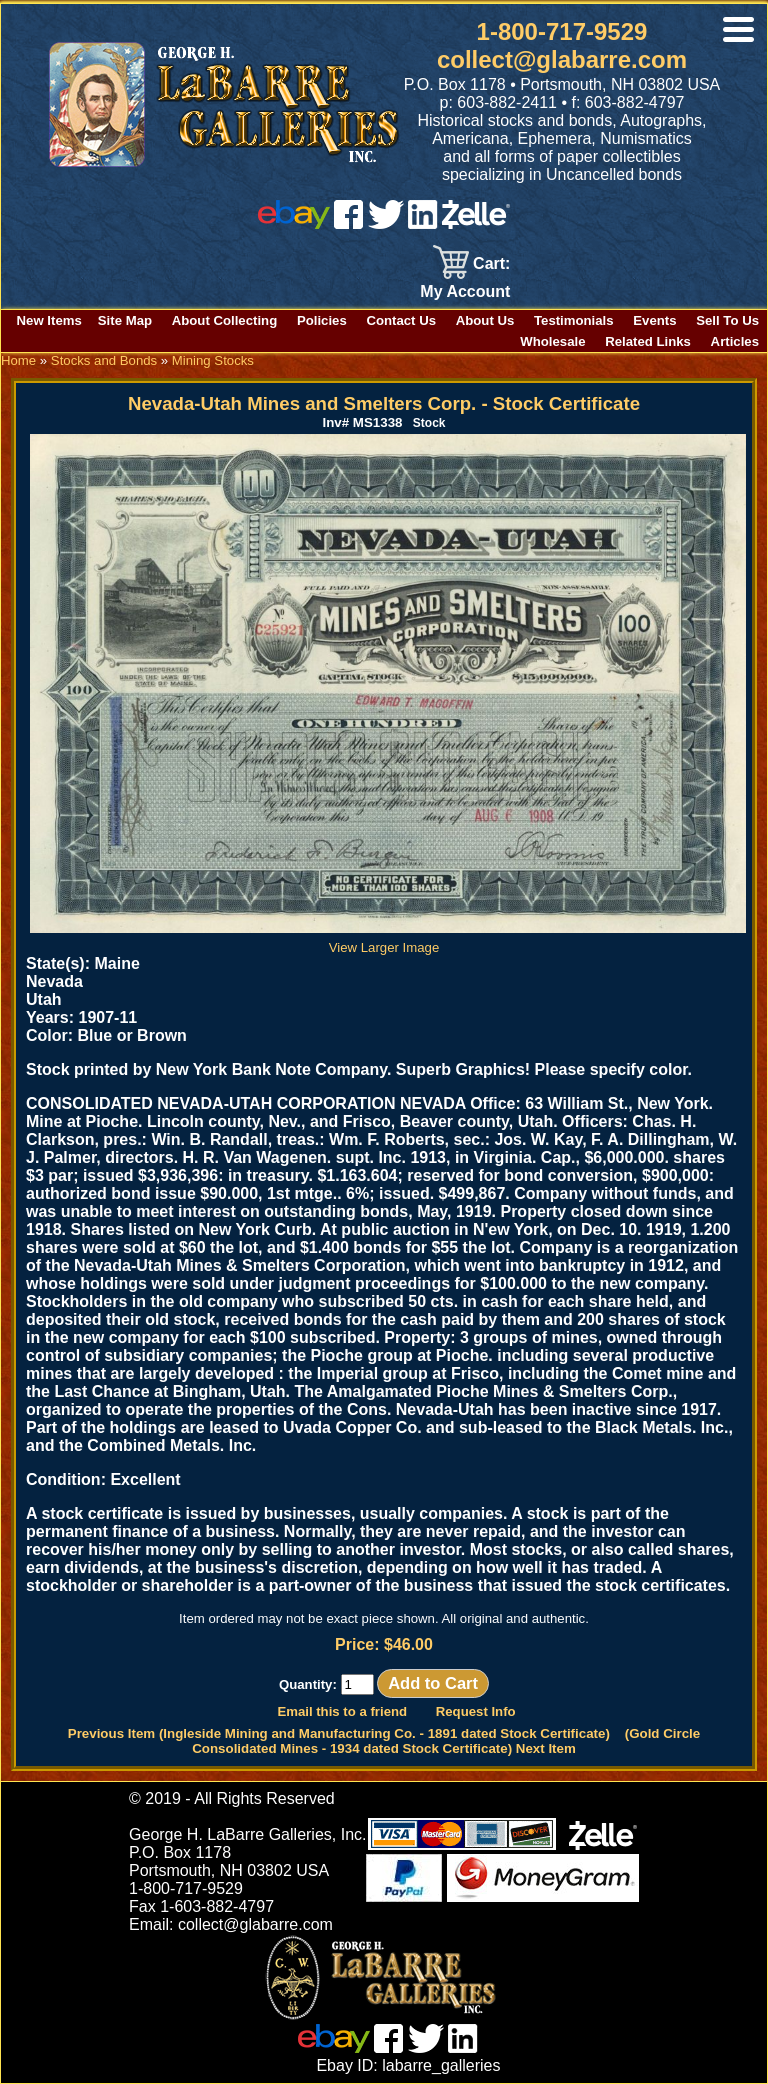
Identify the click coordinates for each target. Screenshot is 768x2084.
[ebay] (294, 223)
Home (18, 360)
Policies (322, 320)
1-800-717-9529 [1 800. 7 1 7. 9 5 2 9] (562, 31)
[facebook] (348, 223)
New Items (49, 320)
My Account (465, 291)
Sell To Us (727, 320)
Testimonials (574, 320)
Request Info (476, 1711)
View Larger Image (388, 940)
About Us (485, 320)
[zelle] (476, 223)
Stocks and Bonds (104, 360)
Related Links (648, 341)
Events (654, 320)
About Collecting (225, 320)
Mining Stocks (213, 360)
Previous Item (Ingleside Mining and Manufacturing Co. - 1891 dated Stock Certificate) (339, 1733)
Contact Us (401, 320)
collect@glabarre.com (562, 59)
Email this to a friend (342, 1711)
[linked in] (423, 223)
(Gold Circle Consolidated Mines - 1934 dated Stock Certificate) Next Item (446, 1741)
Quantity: (326, 1684)
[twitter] (386, 223)
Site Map (125, 320)
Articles (735, 341)
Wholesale (552, 341)
